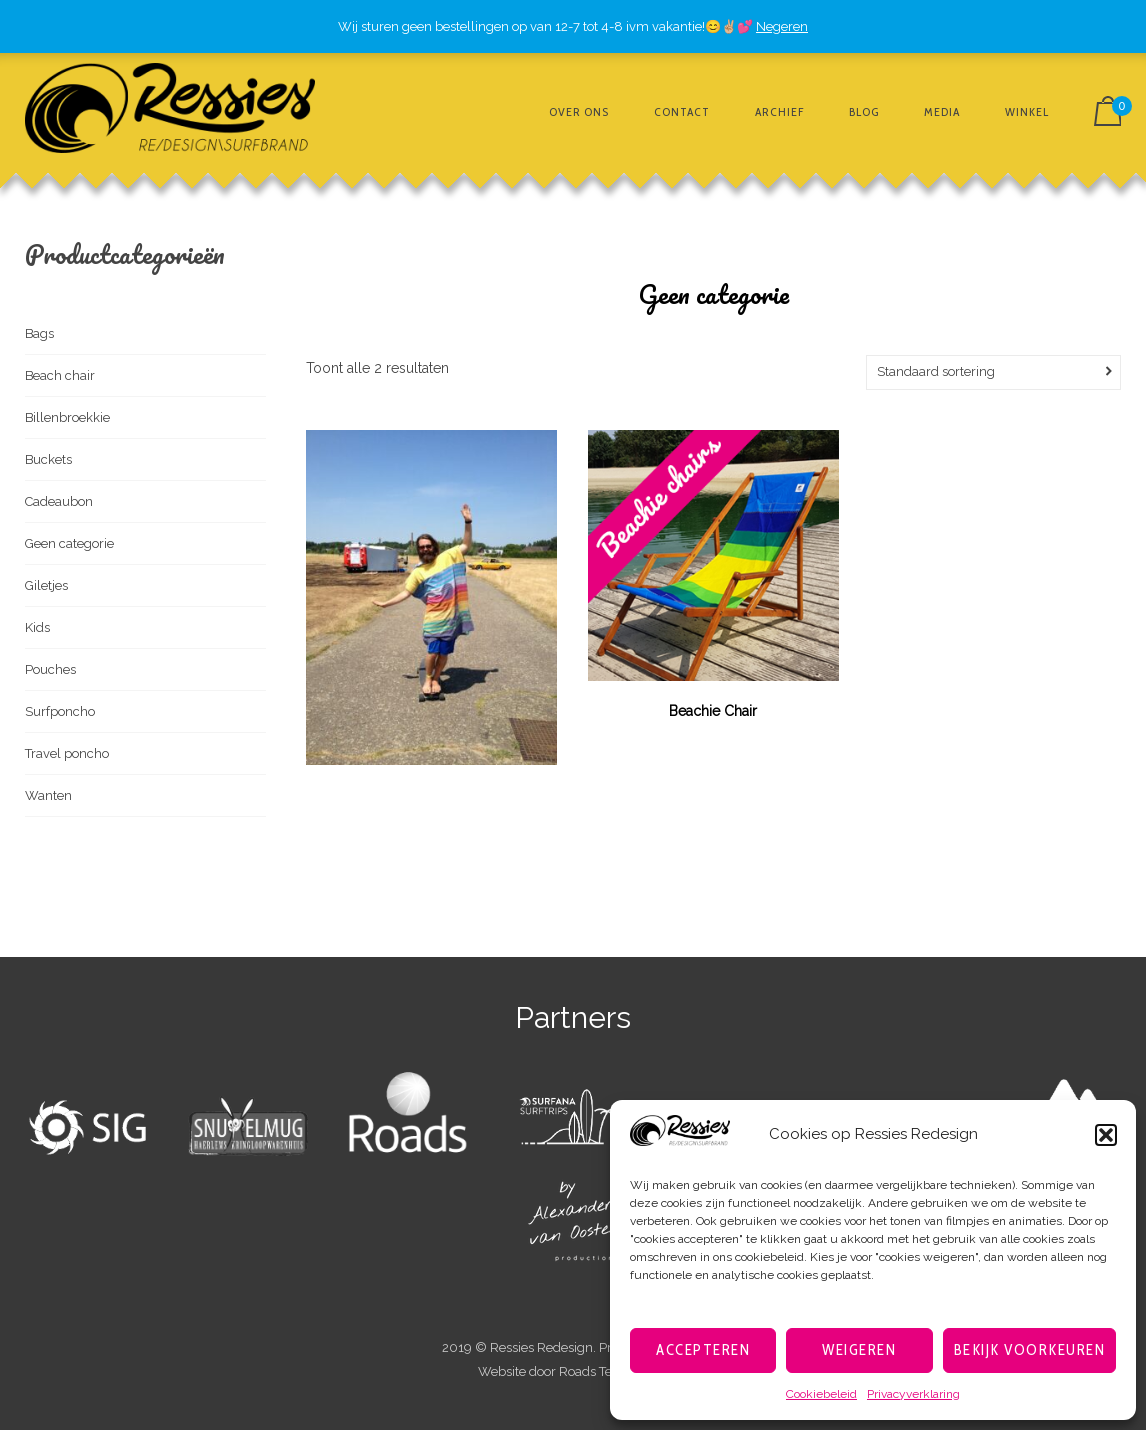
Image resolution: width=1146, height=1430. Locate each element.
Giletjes (46, 585)
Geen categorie (69, 543)
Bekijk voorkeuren (1030, 1350)
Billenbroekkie (67, 417)
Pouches (50, 669)
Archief (779, 111)
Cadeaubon (59, 501)
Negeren (782, 26)
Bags (39, 333)
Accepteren (703, 1350)
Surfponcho (60, 711)
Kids (37, 627)
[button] (1106, 1135)
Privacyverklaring (913, 1394)
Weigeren (859, 1350)
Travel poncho (67, 753)
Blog (864, 111)
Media (942, 111)
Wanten (48, 795)
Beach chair (60, 375)
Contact (682, 111)
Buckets (48, 459)
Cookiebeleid (821, 1394)
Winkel (1027, 111)
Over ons (579, 111)
